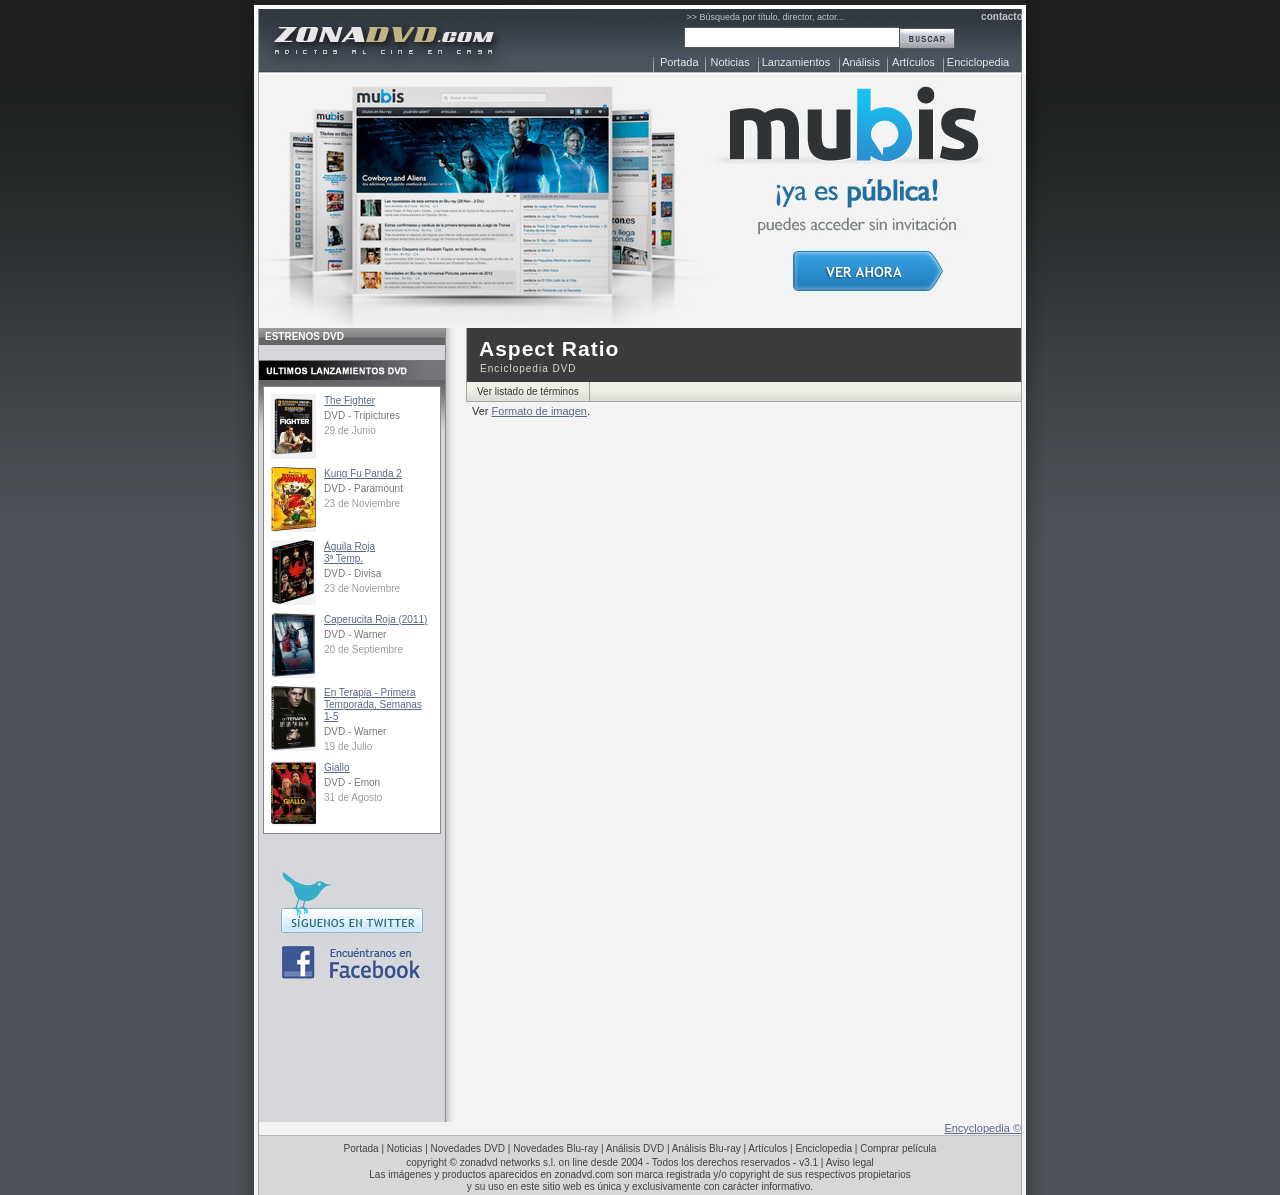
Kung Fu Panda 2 (363, 473)
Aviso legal (850, 1162)
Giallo (337, 767)
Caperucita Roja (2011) (375, 619)
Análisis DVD (635, 1148)
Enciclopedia (978, 62)
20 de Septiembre (363, 649)
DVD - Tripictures (362, 415)
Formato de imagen (539, 411)
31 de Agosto (353, 797)
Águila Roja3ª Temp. (349, 552)
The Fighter (349, 400)
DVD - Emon (352, 782)
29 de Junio (350, 430)
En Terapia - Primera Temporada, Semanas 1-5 (373, 704)
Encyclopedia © (982, 1128)
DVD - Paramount (363, 488)
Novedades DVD (468, 1148)
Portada (679, 62)
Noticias (730, 62)
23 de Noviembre (362, 503)
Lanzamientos (796, 62)
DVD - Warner (355, 634)
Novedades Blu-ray (555, 1148)
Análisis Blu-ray (706, 1148)
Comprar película (898, 1148)
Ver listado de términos (528, 391)
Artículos (913, 62)
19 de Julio (348, 746)
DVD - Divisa (352, 573)
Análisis (861, 62)
